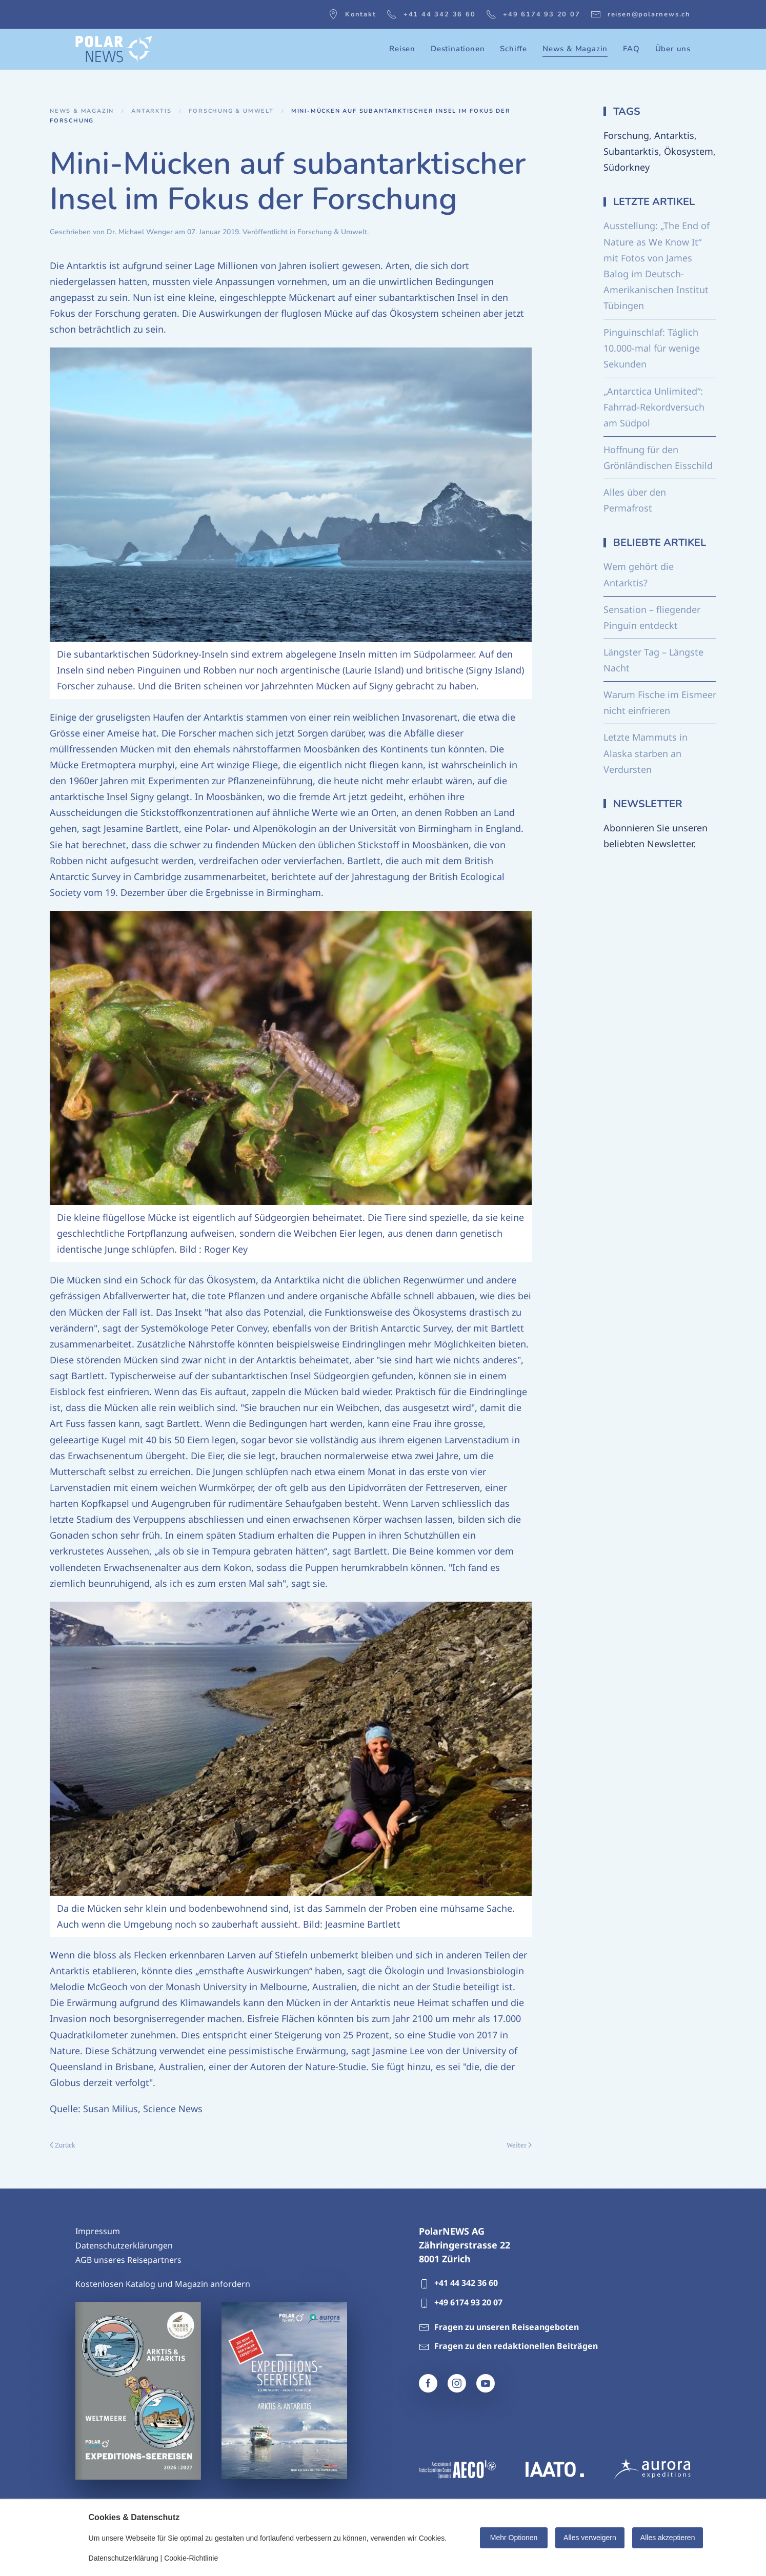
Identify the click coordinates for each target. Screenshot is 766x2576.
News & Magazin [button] (575, 49)
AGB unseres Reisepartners (128, 2259)
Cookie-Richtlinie (191, 2558)
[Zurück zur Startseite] (113, 49)
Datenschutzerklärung (123, 2558)
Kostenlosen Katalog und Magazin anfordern (162, 2283)
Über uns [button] (673, 49)
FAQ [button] (631, 49)
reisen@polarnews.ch (641, 14)
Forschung (626, 135)
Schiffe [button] (513, 49)
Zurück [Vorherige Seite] (62, 2145)
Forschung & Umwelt (332, 232)
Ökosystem (688, 151)
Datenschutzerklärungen (124, 2245)
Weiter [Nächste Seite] (519, 2145)
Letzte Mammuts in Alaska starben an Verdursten (645, 753)
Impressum (97, 2231)
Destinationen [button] (458, 49)
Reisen (402, 49)
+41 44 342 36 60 (431, 14)
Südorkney (626, 167)
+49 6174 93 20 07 (533, 14)
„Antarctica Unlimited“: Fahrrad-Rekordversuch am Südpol (653, 407)
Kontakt (352, 14)
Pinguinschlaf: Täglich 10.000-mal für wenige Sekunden (651, 348)
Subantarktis (631, 151)
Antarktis (674, 135)
